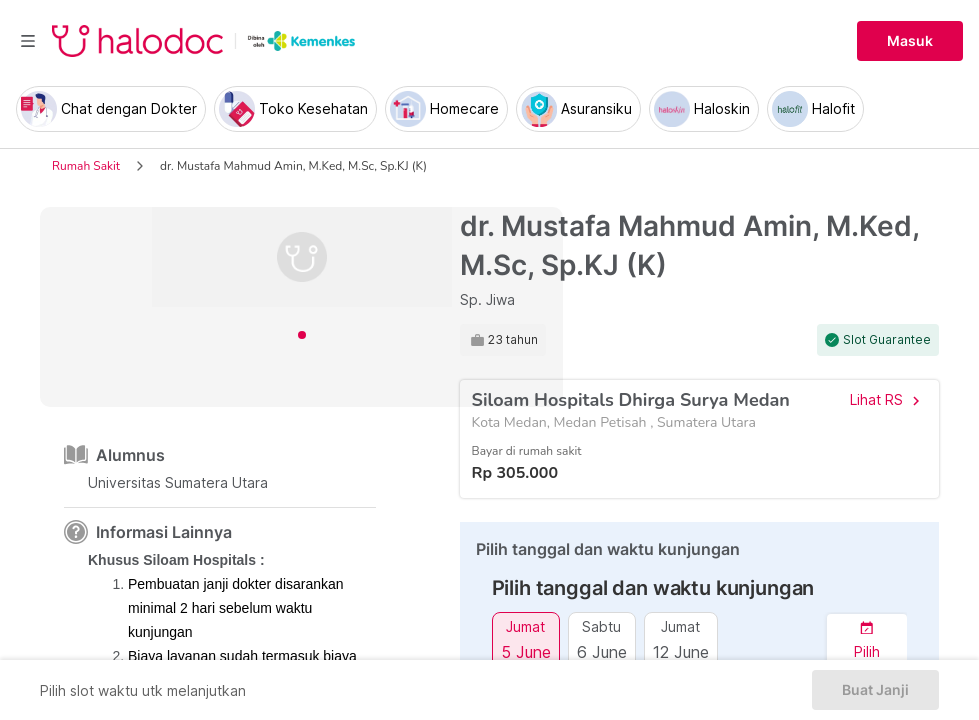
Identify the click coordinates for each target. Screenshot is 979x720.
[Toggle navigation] (28, 41)
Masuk (910, 41)
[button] (867, 640)
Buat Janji (875, 690)
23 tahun (513, 340)
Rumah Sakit (86, 166)
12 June (681, 651)
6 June (602, 651)
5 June (526, 651)
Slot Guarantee (887, 340)
